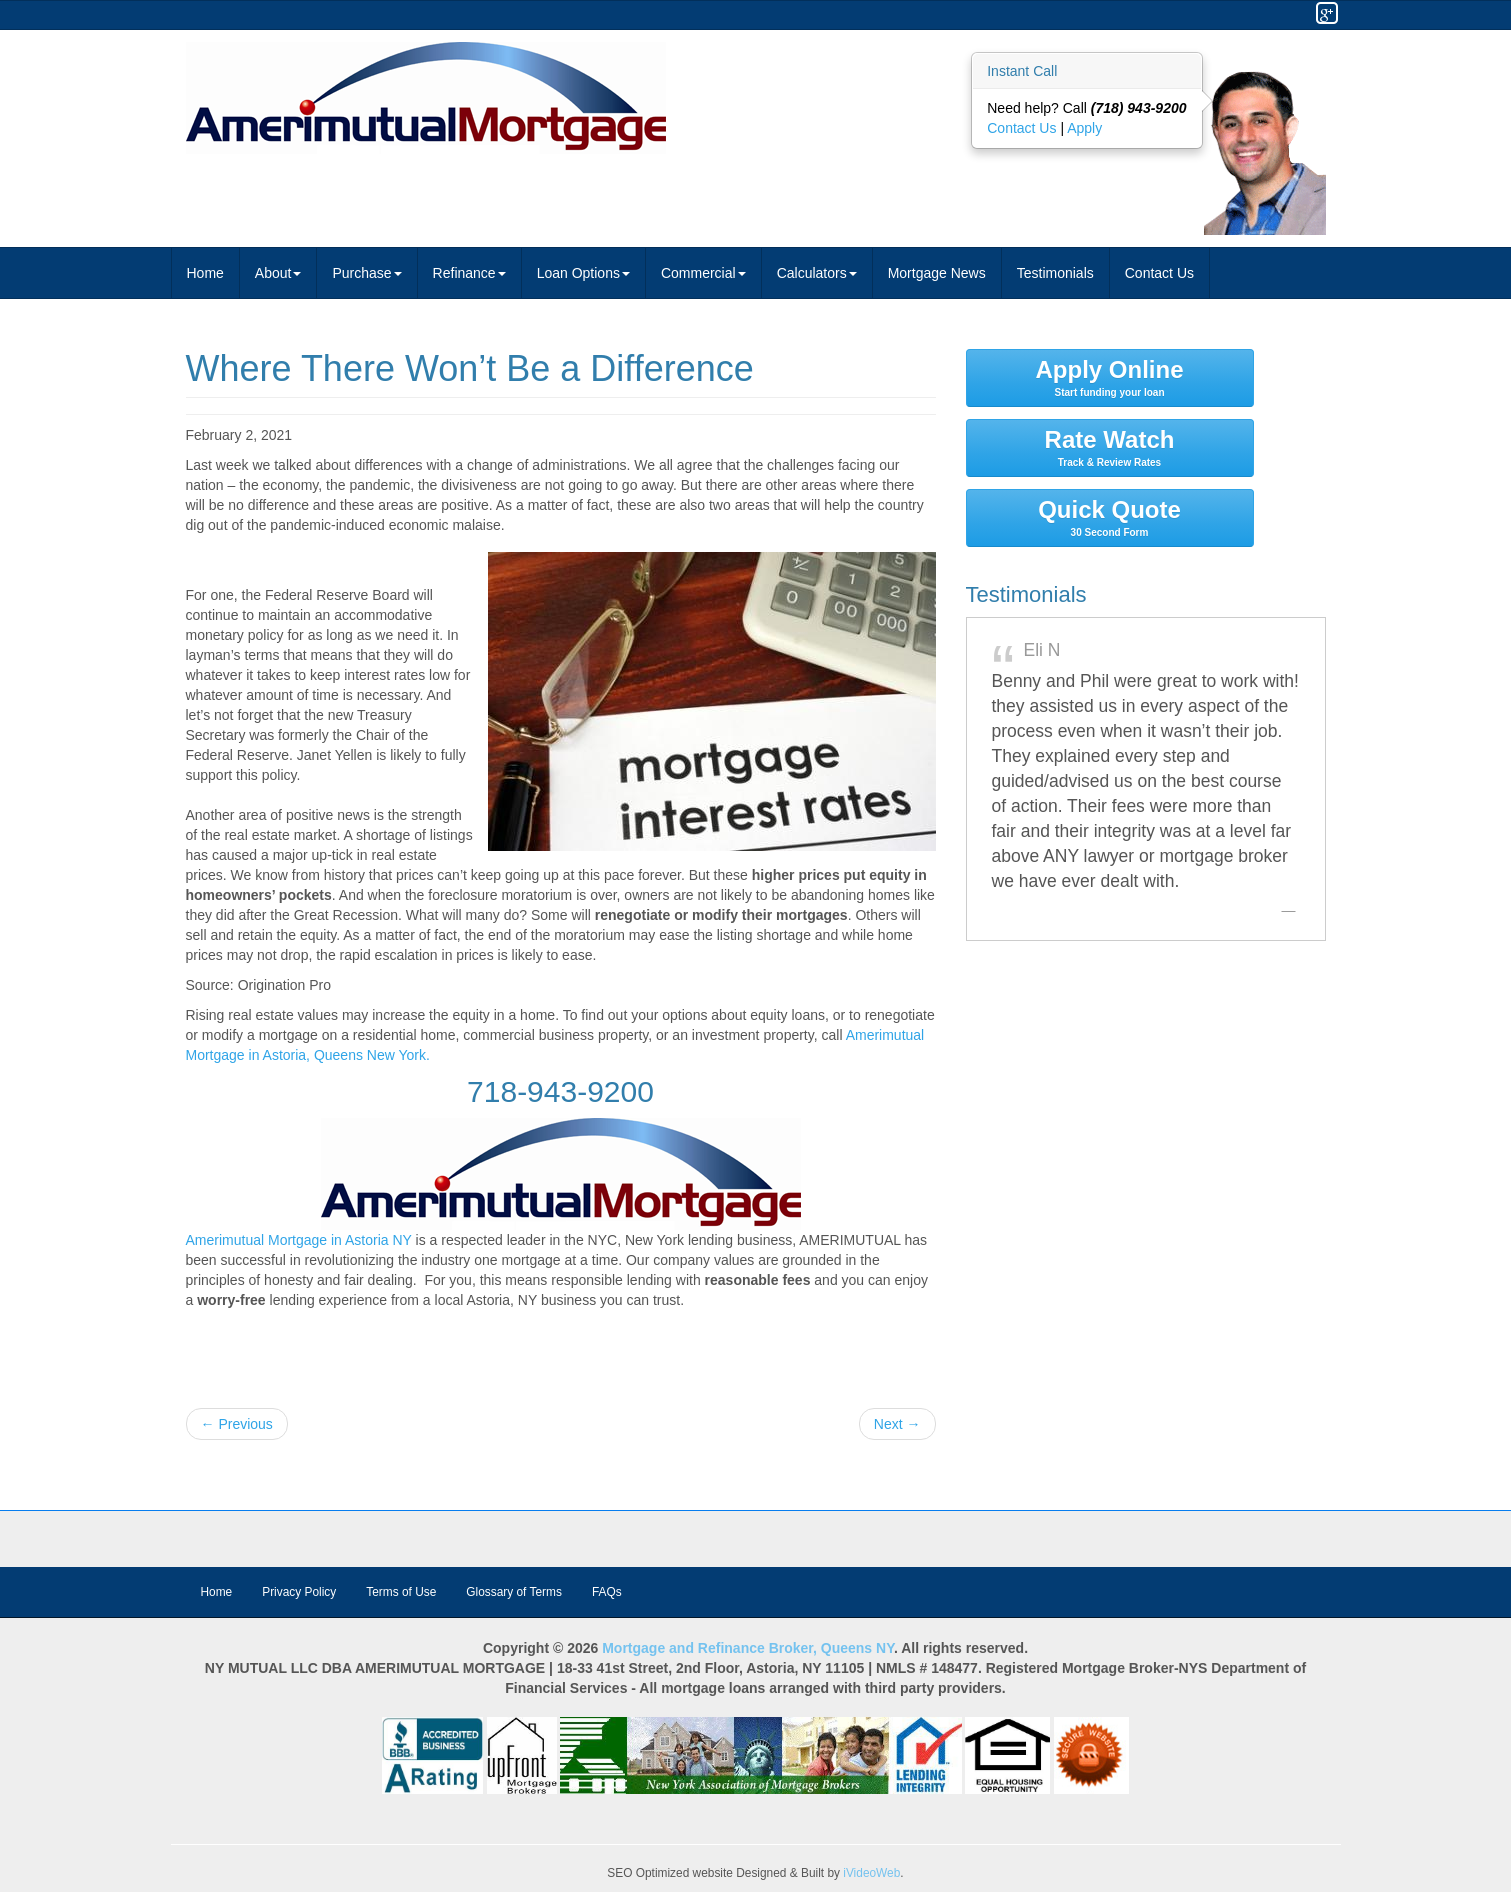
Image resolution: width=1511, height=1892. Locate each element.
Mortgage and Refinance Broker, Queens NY (748, 1648)
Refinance (469, 273)
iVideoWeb (871, 1873)
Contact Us (1023, 128)
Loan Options (583, 273)
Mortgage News (937, 273)
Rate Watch (1110, 447)
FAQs (607, 1592)
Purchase (366, 273)
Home (205, 273)
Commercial (703, 273)
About (278, 273)
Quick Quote (1110, 517)
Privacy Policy (299, 1592)
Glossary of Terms (514, 1592)
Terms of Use (401, 1592)
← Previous (237, 1424)
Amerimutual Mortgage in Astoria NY (299, 1240)
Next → (897, 1424)
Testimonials (1055, 273)
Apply (1084, 128)
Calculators (817, 273)
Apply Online (1110, 377)
